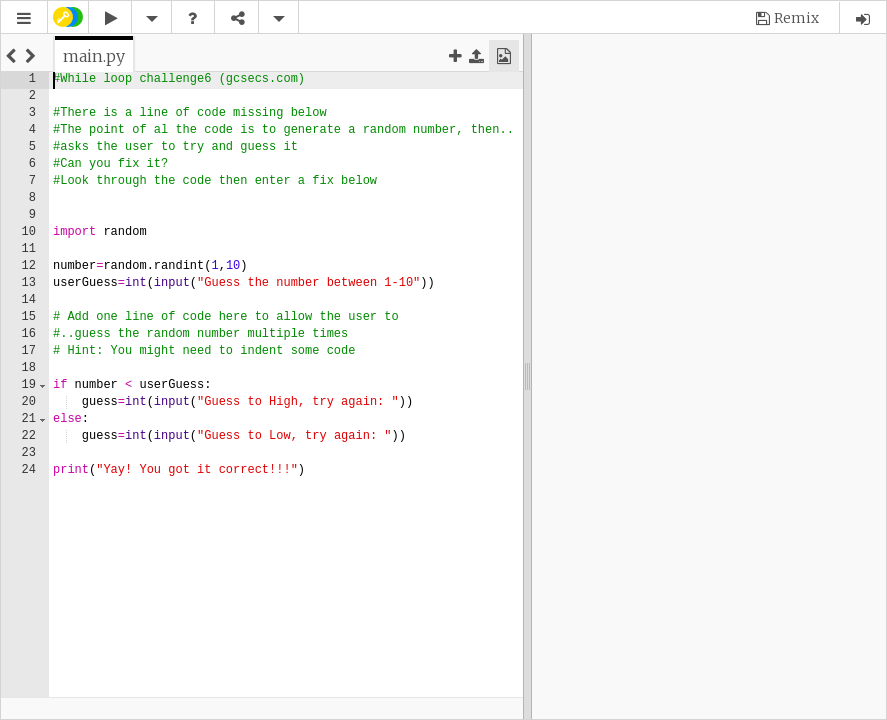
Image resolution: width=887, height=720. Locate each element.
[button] (24, 18)
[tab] (94, 56)
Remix (796, 18)
